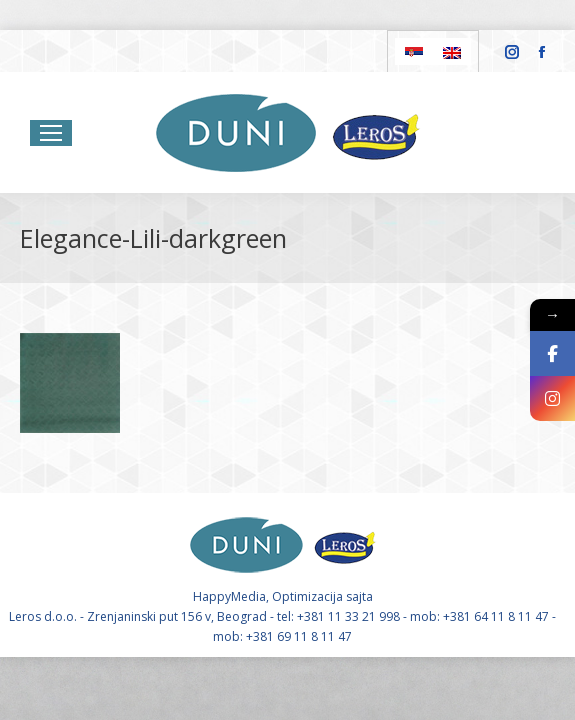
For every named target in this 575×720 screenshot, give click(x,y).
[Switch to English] (452, 51)
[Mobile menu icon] (51, 133)
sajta (359, 596)
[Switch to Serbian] (414, 51)
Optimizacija (307, 596)
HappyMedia (229, 596)
